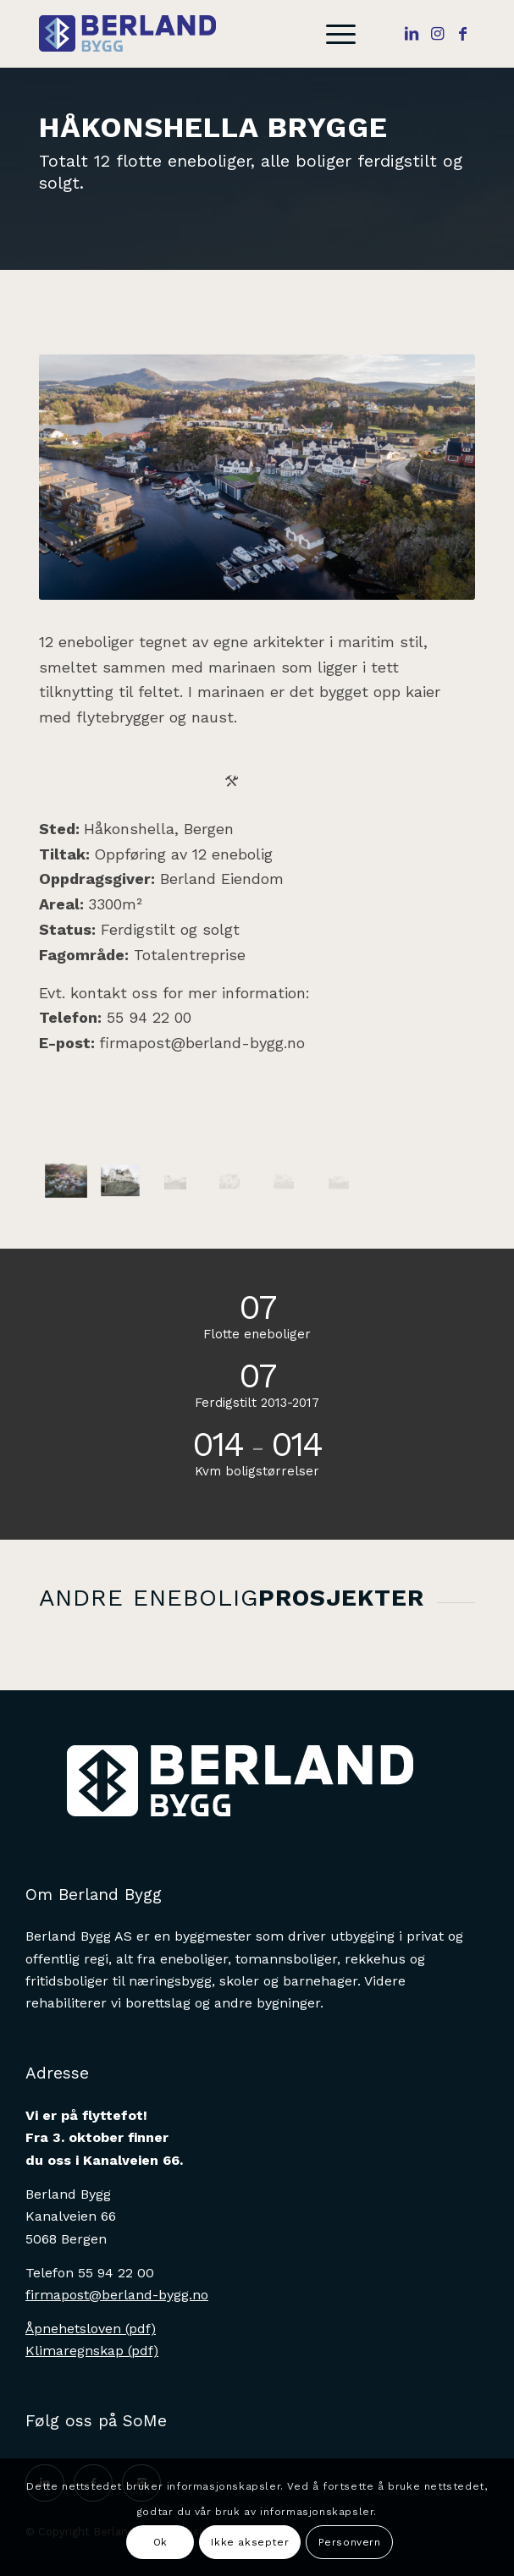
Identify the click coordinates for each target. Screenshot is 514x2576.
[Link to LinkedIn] (411, 34)
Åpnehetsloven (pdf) (90, 2329)
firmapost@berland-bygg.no (202, 1043)
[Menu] (332, 34)
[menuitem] (332, 34)
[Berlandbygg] (214, 34)
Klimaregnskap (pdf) (91, 2351)
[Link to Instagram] (437, 34)
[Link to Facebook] (462, 34)
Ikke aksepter (250, 2542)
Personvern (349, 2542)
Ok (160, 2542)
